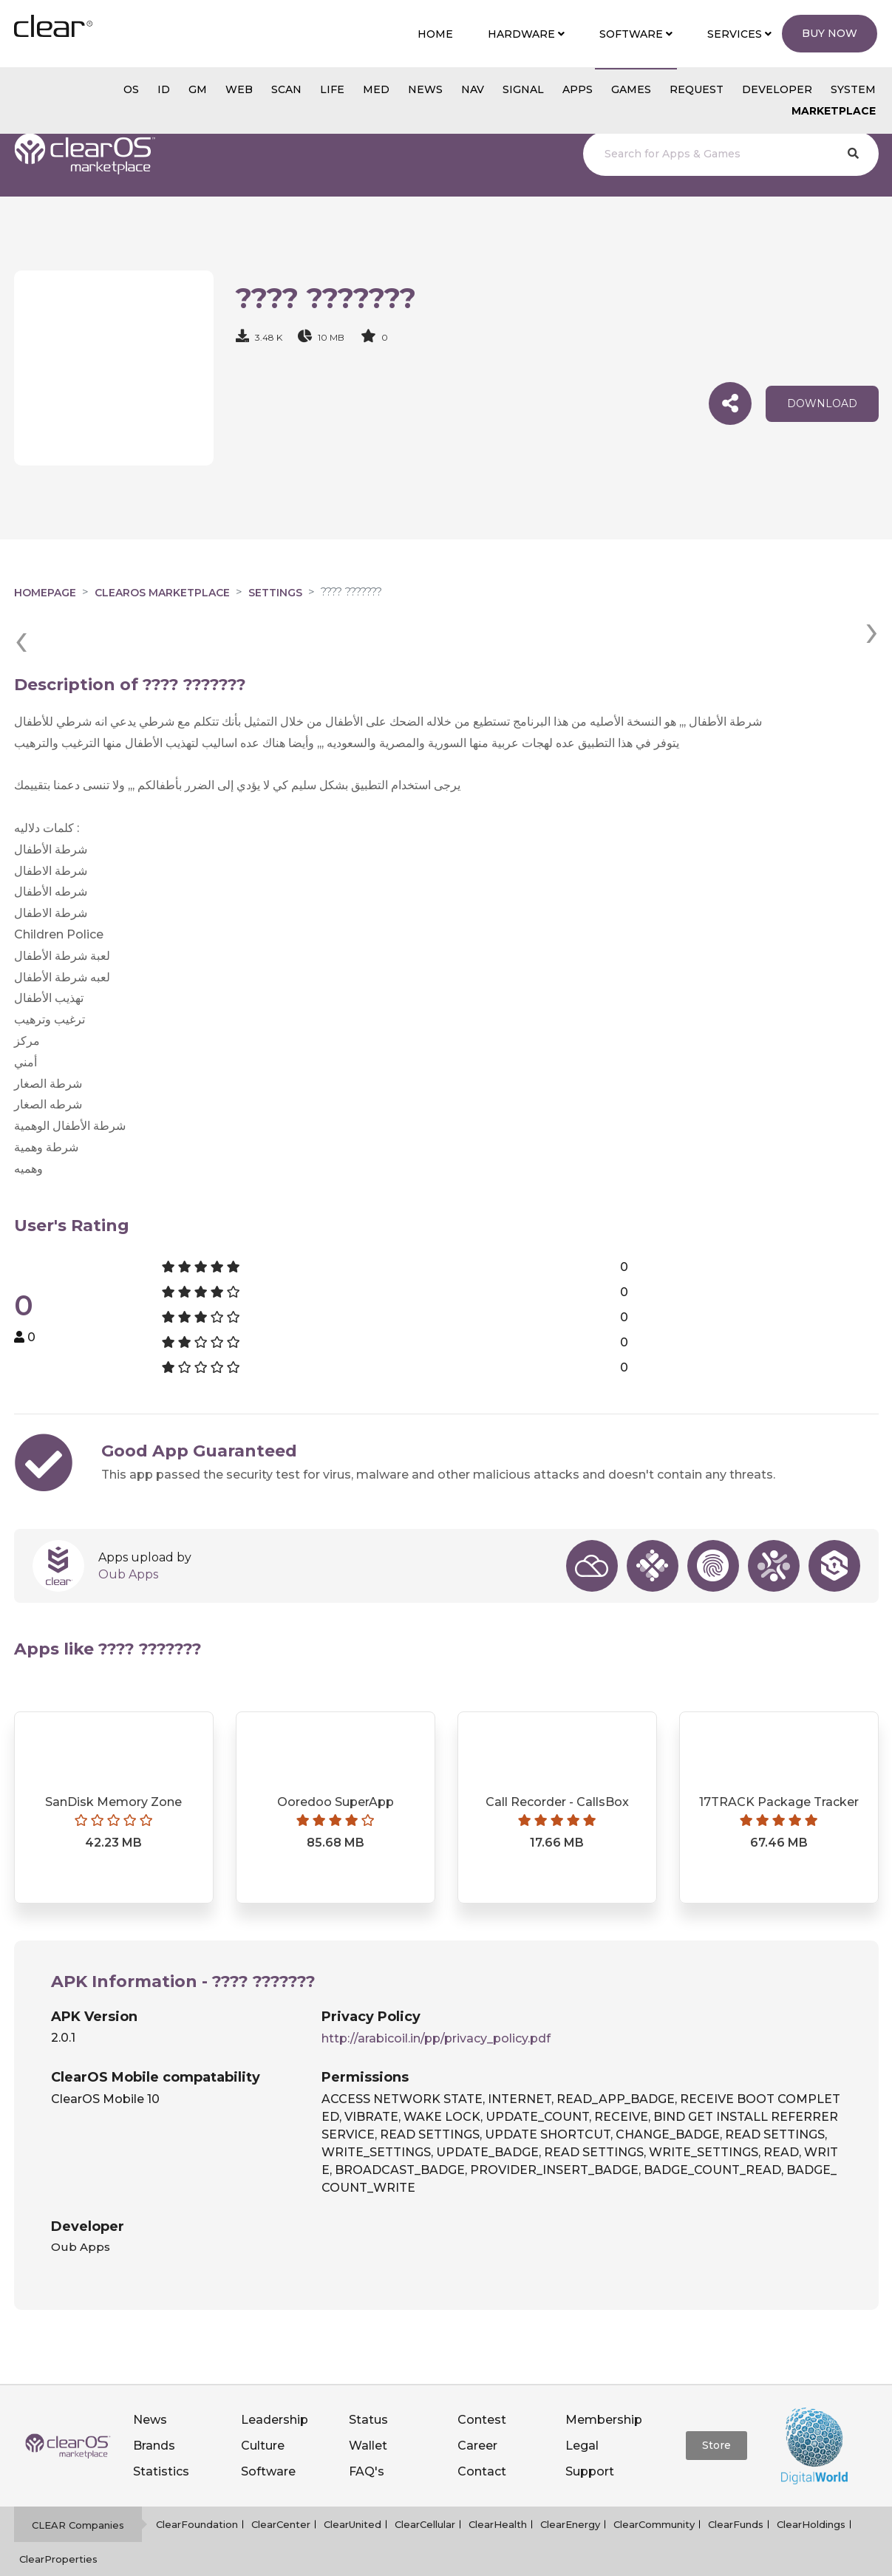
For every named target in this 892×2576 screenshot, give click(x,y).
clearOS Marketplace (162, 592)
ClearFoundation (197, 2486)
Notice (538, 2556)
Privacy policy (376, 2556)
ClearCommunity (654, 2486)
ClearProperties (58, 2521)
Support (589, 2434)
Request (697, 89)
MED (376, 89)
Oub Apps (128, 1537)
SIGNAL (523, 89)
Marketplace (833, 110)
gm (197, 89)
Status (368, 2382)
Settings (275, 592)
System (853, 89)
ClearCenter (280, 2486)
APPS (577, 89)
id (163, 89)
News (150, 2382)
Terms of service (467, 2556)
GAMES (631, 89)
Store (716, 2407)
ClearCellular (425, 2486)
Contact (481, 2434)
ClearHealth (498, 2486)
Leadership (274, 2382)
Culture (263, 2408)
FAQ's (366, 2434)
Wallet (368, 2408)
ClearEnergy (570, 2486)
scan (286, 89)
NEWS (425, 89)
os (131, 89)
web (239, 89)
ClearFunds (735, 2486)
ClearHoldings (811, 2486)
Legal (582, 2408)
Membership (603, 2382)
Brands (154, 2408)
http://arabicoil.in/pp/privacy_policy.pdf (436, 2001)
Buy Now (829, 33)
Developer (777, 89)
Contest (481, 2382)
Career (477, 2408)
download (822, 403)
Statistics (161, 2434)
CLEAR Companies (78, 2487)
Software (268, 2434)
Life (332, 89)
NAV (472, 89)
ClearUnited (352, 2486)
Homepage (45, 592)
